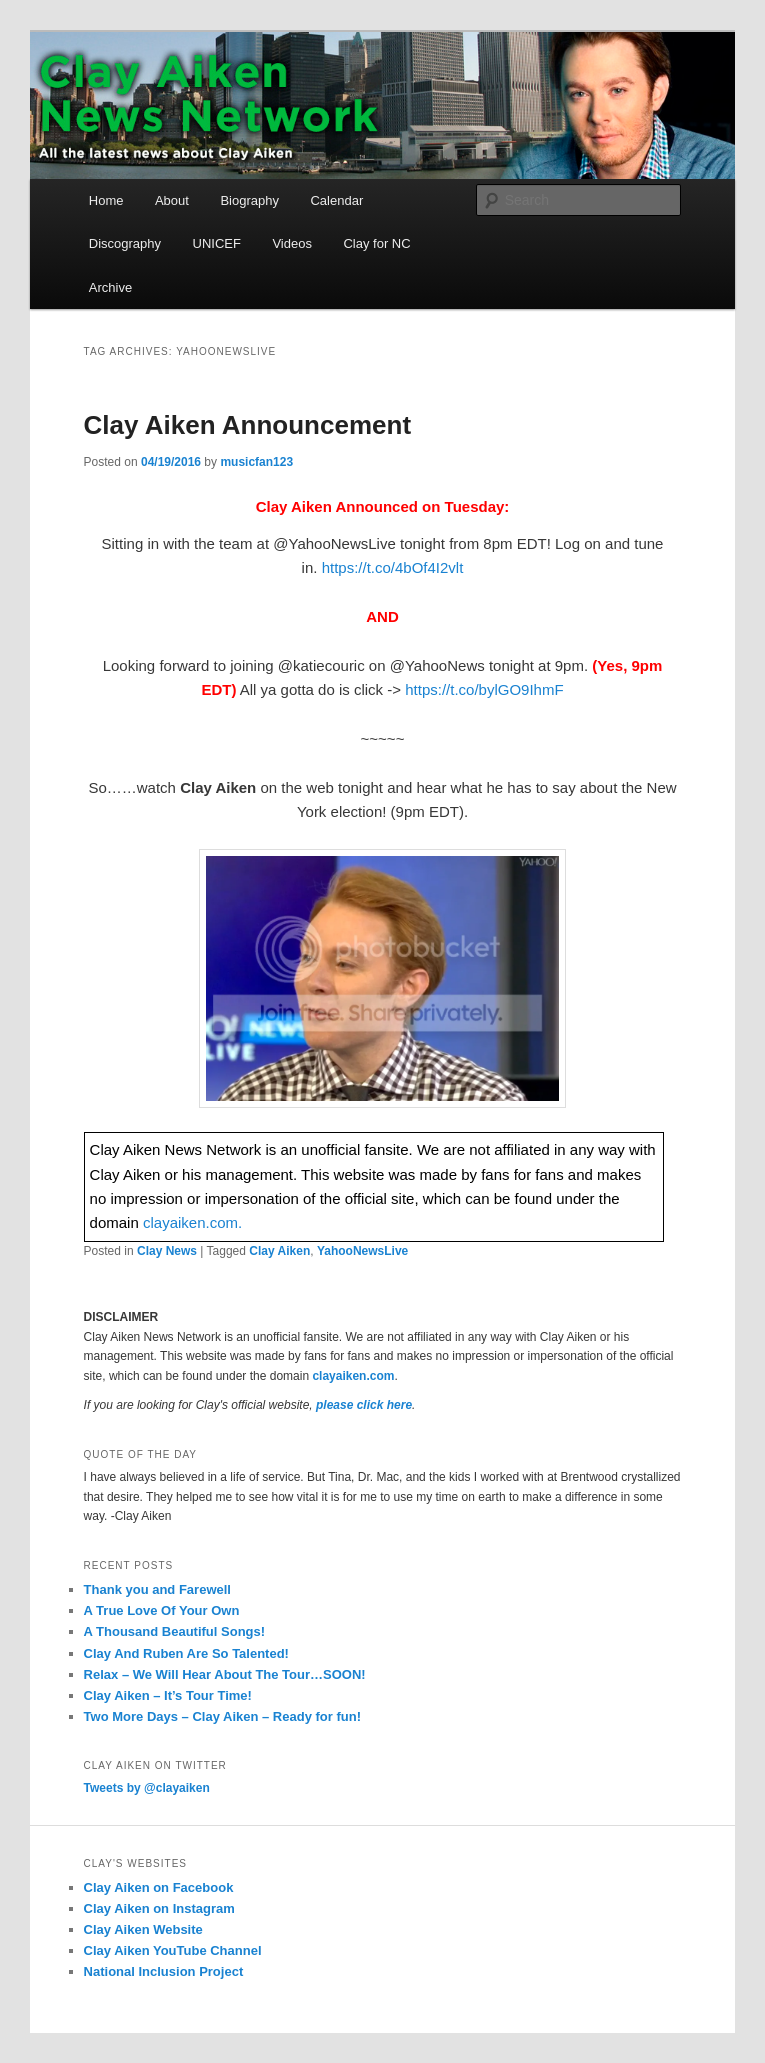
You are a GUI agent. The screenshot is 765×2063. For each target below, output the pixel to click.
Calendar (336, 200)
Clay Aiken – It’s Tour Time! (168, 1695)
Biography (249, 200)
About (172, 200)
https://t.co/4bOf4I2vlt (393, 567)
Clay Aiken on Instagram (159, 1908)
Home (106, 200)
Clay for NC (376, 243)
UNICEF (217, 243)
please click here (364, 1405)
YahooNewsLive (362, 1251)
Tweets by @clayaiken (147, 1788)
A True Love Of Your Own (162, 1610)
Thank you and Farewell (157, 1589)
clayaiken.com (353, 1376)
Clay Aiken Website (143, 1929)
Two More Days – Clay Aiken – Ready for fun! (222, 1716)
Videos (292, 243)
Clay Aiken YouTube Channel (173, 1950)
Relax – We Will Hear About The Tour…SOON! (225, 1674)
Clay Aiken (279, 1251)
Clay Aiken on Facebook (159, 1887)
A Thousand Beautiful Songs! (175, 1631)
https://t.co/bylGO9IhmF (484, 689)
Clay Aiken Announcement (247, 425)
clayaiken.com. (192, 1222)
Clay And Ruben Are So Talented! (186, 1653)
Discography (125, 243)
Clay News (167, 1251)
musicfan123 (256, 462)
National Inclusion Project (164, 1971)
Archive (110, 287)
